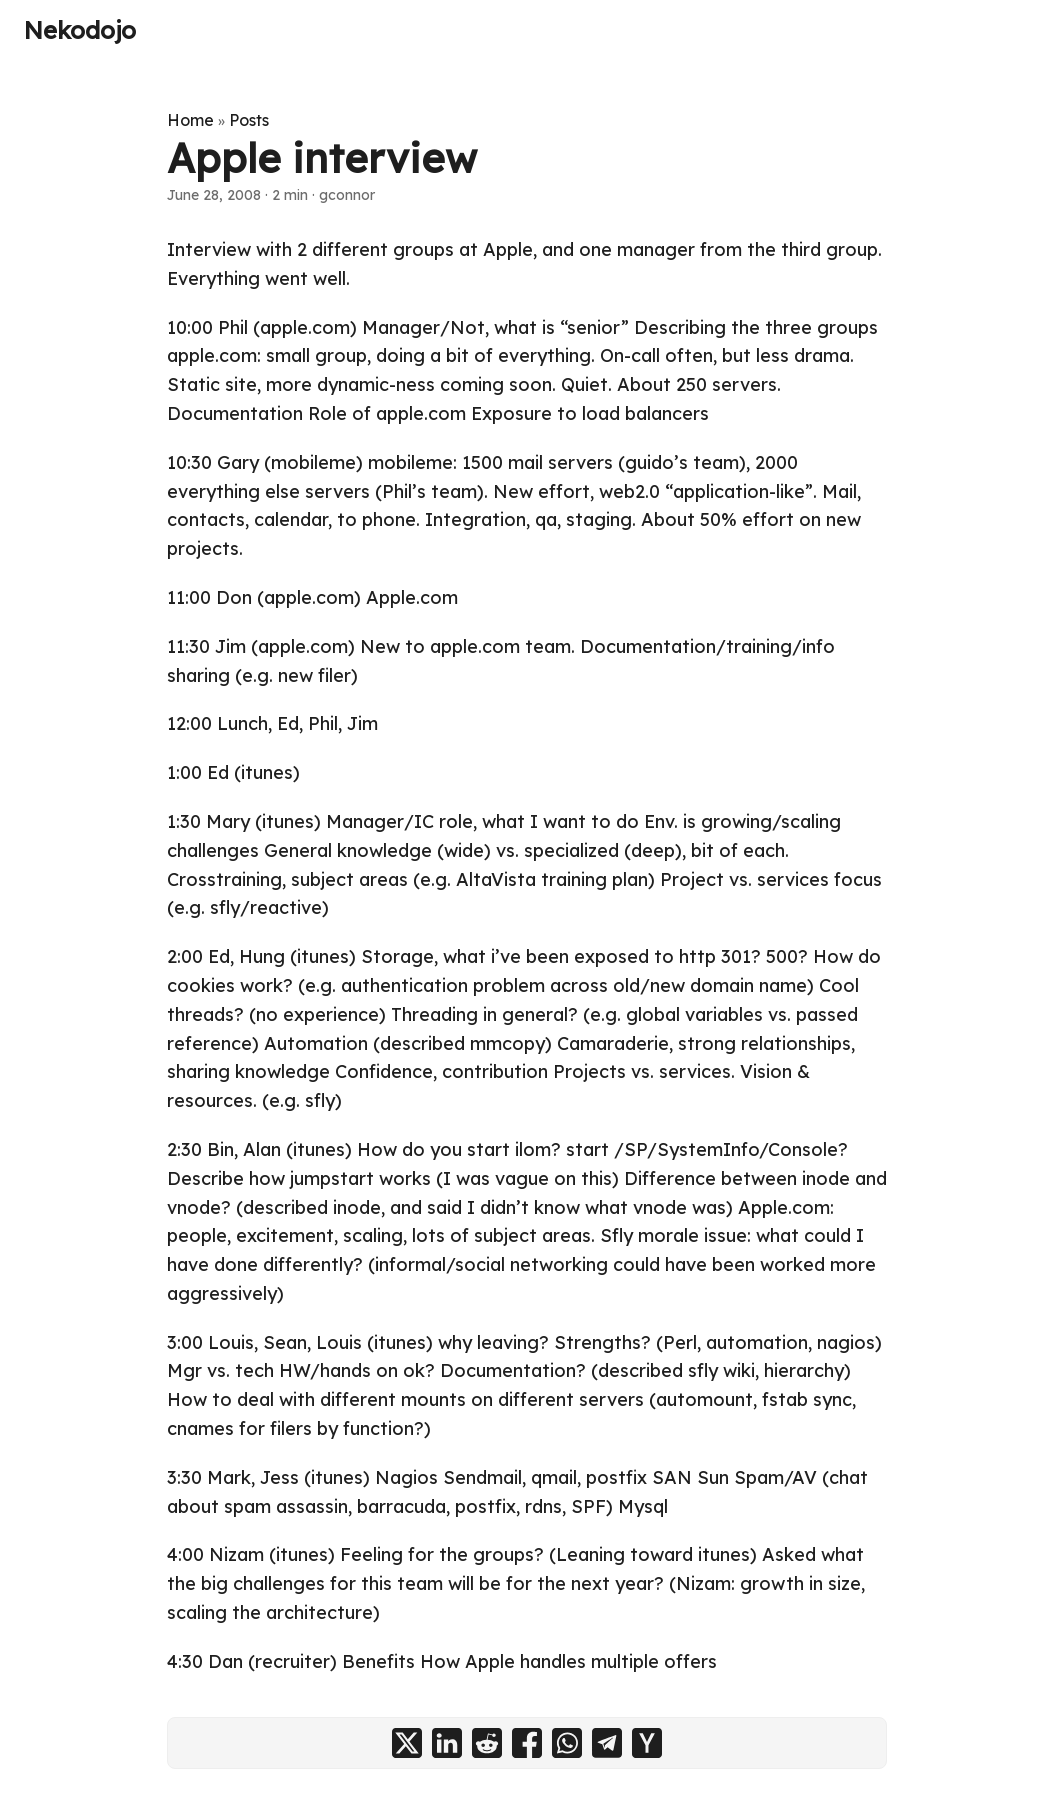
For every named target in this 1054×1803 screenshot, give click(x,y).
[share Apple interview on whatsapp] (567, 1743)
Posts (249, 120)
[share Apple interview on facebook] (527, 1743)
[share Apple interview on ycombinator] (647, 1743)
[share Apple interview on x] (407, 1743)
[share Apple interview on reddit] (487, 1743)
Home (190, 120)
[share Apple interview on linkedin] (447, 1743)
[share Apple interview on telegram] (607, 1743)
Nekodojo (80, 30)
